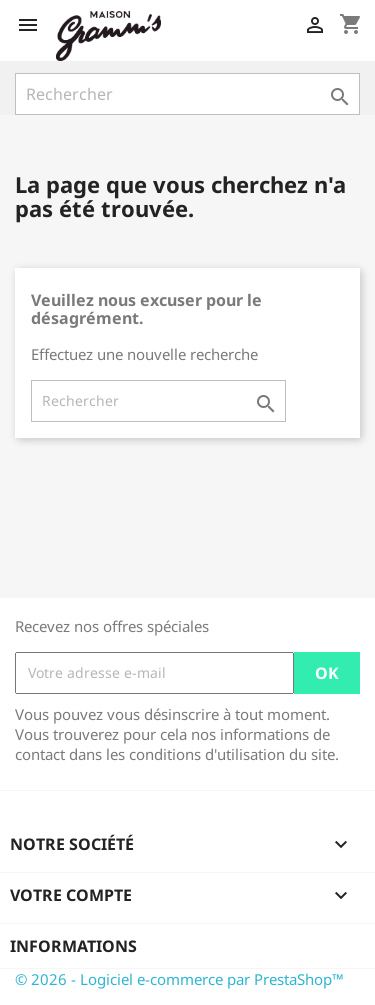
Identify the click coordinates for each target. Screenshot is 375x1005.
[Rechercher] (187, 94)
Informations (73, 946)
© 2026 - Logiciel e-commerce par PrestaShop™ (179, 979)
